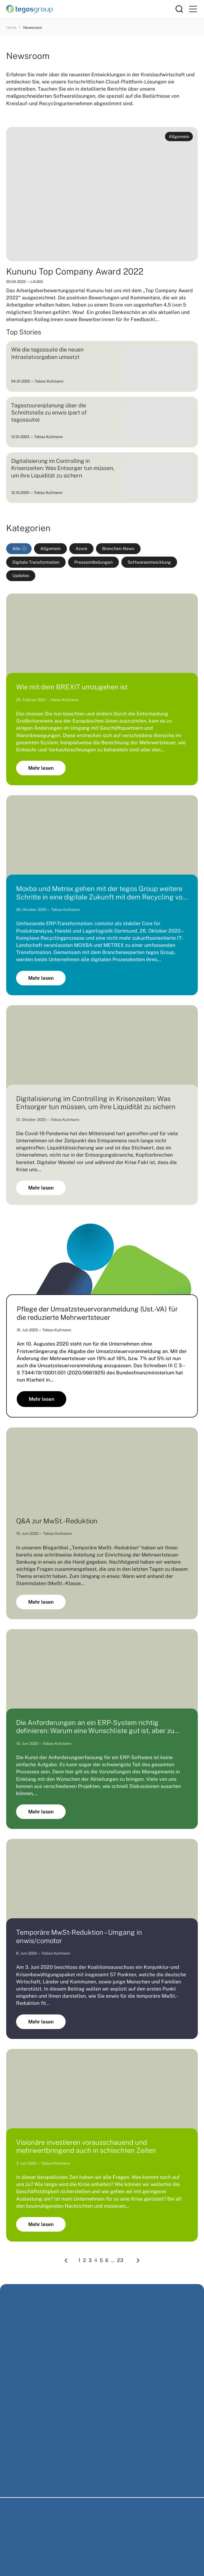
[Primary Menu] (193, 9)
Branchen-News (118, 548)
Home (11, 27)
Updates (20, 575)
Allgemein (50, 548)
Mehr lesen (41, 768)
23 (120, 2260)
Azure (81, 548)
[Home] (91, 9)
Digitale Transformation (35, 562)
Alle (16, 548)
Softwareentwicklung (149, 562)
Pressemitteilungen (93, 562)
